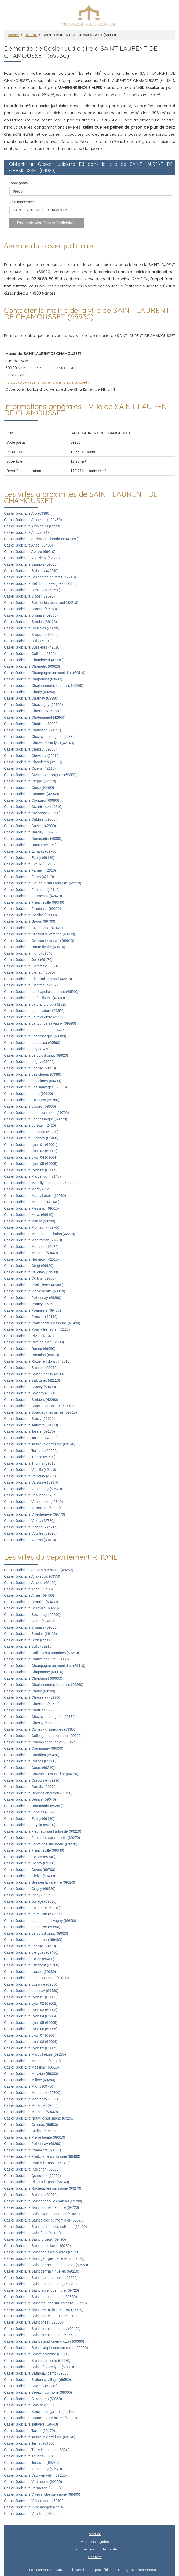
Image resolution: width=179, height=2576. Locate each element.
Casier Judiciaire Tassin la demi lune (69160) (39, 1444)
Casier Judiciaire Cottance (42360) (31, 794)
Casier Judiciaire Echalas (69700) (30, 851)
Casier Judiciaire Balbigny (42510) (31, 571)
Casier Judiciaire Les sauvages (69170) (35, 1087)
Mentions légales (95, 2541)
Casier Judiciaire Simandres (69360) (33, 2399)
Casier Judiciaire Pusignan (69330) (32, 2169)
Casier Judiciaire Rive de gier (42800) (34, 1342)
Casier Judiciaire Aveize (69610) (29, 552)
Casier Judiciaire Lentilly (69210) (30, 1068)
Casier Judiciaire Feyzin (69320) (29, 1825)
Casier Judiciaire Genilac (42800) (30, 915)
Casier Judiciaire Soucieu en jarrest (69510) (39, 1406)
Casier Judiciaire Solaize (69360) (30, 2405)
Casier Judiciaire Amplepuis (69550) (32, 526)
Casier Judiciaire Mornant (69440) (31, 1253)
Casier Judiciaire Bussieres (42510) (32, 647)
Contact (95, 2557)
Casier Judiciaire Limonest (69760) (31, 1100)
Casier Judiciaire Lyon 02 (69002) (30, 1151)
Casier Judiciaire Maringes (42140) (31, 1202)
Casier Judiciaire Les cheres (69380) (33, 1074)
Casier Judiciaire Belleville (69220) (31, 1608)
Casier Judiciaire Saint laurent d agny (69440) (40, 2284)
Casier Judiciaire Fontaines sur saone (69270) (40, 1844)
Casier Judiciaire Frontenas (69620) (32, 909)
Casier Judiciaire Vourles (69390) (30, 1533)
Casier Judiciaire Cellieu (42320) (30, 654)
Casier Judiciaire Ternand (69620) (31, 1451)
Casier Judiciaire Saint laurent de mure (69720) (41, 2290)
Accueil (13, 35)
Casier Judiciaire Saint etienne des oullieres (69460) (45, 2227)
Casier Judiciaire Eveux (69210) (29, 864)
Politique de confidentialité (94, 2549)
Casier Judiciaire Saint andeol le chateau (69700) (43, 2201)
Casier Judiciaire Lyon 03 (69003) (30, 2010)
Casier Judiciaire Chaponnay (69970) (33, 1672)
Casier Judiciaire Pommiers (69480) (32, 1310)
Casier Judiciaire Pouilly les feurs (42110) (37, 1329)
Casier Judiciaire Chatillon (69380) (31, 724)
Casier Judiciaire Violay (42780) (29, 1521)
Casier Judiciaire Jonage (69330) (30, 1901)
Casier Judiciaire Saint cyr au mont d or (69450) (42, 2214)
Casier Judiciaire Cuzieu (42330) (30, 826)
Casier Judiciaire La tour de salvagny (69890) (40, 1023)
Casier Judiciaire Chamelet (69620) (32, 666)
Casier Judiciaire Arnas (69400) (29, 1595)
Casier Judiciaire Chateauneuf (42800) (34, 717)
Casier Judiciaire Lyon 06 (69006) (30, 2029)
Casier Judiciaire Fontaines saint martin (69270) (42, 1838)
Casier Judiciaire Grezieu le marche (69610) (39, 940)
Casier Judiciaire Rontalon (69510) (31, 1355)
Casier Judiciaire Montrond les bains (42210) (39, 1234)
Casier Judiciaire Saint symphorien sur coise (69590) (46, 2348)
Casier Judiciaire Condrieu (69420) (31, 1755)
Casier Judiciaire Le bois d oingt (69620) (36, 1055)
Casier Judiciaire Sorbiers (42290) (31, 1400)
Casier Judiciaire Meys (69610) (28, 1215)
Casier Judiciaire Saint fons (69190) (32, 2233)
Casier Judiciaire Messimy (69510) (31, 1208)
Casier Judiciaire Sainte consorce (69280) (37, 2360)
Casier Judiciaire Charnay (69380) (31, 698)
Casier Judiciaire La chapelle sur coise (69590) (41, 991)
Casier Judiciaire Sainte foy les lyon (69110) (39, 2367)
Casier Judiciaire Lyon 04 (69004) (30, 1157)
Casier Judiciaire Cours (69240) (29, 1768)
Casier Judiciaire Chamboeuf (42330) (33, 660)
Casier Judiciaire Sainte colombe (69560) (36, 2354)
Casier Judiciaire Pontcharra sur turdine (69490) (42, 1323)
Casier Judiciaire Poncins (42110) (30, 1317)
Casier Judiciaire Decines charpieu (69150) (38, 1793)
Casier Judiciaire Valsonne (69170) (31, 1482)
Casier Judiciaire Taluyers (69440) (31, 1425)
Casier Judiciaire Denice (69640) (30, 1799)
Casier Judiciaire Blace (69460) (29, 1621)
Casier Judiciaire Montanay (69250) (32, 2099)
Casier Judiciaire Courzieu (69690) (31, 800)
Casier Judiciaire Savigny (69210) (30, 1393)
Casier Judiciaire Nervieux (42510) (31, 1259)
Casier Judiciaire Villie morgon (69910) (34, 2507)
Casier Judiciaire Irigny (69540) (29, 953)
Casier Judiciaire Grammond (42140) (33, 928)
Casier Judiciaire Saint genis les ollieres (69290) (42, 2252)
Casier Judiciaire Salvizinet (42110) (32, 1380)
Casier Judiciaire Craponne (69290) (32, 813)
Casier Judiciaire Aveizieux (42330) (32, 558)
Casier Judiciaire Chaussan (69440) (32, 730)
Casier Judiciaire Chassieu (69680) (32, 1704)
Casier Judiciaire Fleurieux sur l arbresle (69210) (42, 883)
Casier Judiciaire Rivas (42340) (29, 1336)
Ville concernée (21, 202)
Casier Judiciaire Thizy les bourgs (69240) (37, 2450)
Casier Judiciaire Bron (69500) (28, 1640)
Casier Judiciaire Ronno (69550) (29, 1349)
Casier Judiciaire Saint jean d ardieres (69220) (41, 2278)
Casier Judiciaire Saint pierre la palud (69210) (40, 2316)
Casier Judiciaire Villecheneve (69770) (34, 1514)
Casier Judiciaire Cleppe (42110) (30, 781)
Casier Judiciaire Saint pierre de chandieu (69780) (43, 2309)
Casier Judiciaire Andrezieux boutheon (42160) (41, 539)
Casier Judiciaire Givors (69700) (29, 921)
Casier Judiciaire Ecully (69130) (29, 858)
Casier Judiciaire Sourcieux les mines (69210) (40, 1412)
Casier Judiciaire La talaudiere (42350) (34, 1017)
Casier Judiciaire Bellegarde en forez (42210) (40, 577)
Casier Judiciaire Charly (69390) (29, 692)
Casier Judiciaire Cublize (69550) (30, 819)
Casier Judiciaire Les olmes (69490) (32, 1081)
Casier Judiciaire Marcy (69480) (29, 1189)
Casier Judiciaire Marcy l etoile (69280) (35, 1196)
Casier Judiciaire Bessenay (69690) (32, 590)
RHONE (31, 35)
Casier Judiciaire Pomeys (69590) (31, 1304)
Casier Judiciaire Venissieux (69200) (33, 2482)
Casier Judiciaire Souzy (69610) (29, 1419)
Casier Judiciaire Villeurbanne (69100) (34, 2501)
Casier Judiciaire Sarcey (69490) (30, 1387)
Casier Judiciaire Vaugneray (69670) (33, 1489)
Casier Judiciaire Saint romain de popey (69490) (42, 2329)
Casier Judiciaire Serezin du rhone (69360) (38, 2392)
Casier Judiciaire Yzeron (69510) (30, 1540)
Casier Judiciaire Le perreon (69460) (33, 1940)
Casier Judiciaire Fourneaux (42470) (33, 896)
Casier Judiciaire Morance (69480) (31, 1247)
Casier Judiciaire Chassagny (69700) (33, 705)
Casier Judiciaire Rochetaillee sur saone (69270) (42, 2188)
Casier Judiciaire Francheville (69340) (34, 902)
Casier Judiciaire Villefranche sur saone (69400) (42, 2494)
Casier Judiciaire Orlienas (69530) (31, 1272)
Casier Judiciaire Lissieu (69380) (30, 1106)
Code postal (19, 183)
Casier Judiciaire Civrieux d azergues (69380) (40, 775)
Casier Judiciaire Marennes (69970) (32, 2061)
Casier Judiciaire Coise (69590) (29, 787)
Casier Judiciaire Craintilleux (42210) (33, 807)
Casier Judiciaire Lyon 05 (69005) (30, 1164)
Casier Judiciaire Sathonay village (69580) (37, 2380)
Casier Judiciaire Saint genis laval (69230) (37, 2246)
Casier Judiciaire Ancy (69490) (28, 532)
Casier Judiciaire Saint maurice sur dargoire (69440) (45, 2303)
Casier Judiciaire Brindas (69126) (30, 622)
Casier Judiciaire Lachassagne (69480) (35, 1036)
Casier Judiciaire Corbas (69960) (30, 1761)
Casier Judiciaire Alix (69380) (27, 513)
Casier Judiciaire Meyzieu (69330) (31, 2074)
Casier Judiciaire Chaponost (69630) (33, 679)
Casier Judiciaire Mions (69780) (29, 2086)
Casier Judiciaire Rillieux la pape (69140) (36, 2182)
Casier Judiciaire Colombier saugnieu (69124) (40, 1742)
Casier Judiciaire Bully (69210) (28, 641)
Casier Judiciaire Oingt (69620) (28, 1266)
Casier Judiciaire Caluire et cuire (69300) (36, 1659)
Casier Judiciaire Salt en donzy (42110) (35, 1374)
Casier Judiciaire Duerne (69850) (30, 845)
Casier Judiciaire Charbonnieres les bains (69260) (43, 685)
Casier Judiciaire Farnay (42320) (30, 870)
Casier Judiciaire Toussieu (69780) (31, 2462)
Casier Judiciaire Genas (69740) (29, 1857)
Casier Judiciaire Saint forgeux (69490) (35, 2239)
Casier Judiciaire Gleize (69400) (29, 1876)
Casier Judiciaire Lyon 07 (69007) (30, 2035)
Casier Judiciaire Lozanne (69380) (31, 1132)
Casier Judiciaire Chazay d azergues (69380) (40, 736)
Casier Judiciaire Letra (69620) (28, 1094)
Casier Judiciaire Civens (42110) (30, 768)
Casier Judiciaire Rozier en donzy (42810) (37, 1361)
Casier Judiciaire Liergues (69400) (31, 1952)
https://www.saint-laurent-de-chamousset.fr (48, 382)
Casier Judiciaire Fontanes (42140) (32, 889)
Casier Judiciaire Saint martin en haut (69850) (40, 2297)
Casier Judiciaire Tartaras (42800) (31, 1438)
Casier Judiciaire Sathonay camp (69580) (37, 2373)
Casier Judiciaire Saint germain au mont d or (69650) (46, 2265)
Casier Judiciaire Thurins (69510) (30, 1463)
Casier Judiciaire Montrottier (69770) (33, 1240)
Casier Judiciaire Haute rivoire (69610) (34, 947)
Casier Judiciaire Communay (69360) (33, 1748)
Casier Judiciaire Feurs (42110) (29, 877)
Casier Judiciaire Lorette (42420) (30, 1125)
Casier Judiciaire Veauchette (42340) (33, 1502)
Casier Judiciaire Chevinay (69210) (32, 756)
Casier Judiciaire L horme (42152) (31, 985)
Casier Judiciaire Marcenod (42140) (32, 1176)
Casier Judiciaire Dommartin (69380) (33, 838)
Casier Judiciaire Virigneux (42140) (32, 1527)
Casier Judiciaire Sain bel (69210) (31, 1368)
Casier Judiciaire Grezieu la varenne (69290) (39, 934)
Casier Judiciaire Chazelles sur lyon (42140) (39, 743)
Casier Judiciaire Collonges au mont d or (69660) (43, 1736)
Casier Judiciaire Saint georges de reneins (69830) (44, 2258)
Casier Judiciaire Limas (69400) (29, 1959)
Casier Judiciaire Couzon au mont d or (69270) (41, 1774)
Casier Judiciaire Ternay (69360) (29, 2443)
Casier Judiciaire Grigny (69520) (29, 1889)
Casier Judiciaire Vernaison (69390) (32, 1508)
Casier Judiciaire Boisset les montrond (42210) (41, 603)
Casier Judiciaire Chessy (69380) (30, 749)
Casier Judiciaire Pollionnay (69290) (32, 1298)
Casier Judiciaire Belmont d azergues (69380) (40, 583)
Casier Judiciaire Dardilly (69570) (30, 832)
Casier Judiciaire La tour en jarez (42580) (37, 1030)
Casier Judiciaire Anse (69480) (28, 545)
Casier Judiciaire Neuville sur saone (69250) (39, 2118)
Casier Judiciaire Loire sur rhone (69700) (36, 1113)
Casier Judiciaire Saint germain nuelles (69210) (41, 2271)
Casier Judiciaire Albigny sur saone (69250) (38, 1570)
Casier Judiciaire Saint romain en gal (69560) (40, 2335)
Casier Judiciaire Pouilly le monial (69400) (37, 2163)
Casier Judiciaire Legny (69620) (29, 1062)
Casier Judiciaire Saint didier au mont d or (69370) (44, 2220)
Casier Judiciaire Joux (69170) (28, 960)
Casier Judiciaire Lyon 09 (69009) (30, 1170)
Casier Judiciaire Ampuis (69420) (30, 1583)
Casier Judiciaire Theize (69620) (29, 1457)
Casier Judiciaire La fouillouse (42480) (34, 998)
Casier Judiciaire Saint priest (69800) (33, 2322)
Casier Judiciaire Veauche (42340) (31, 1495)
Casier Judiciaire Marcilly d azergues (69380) (40, 1183)
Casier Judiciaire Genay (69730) (29, 1863)
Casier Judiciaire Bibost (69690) (29, 596)
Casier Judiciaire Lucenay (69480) (31, 1138)
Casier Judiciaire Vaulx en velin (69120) (35, 2475)
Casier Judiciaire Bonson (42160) (30, 609)
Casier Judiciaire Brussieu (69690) (31, 634)
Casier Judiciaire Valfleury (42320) (31, 1476)
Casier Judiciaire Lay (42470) (27, 1049)
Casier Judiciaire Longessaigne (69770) (35, 1119)
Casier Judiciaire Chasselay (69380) (33, 711)
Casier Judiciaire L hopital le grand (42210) (38, 979)
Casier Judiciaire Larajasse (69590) (32, 1042)
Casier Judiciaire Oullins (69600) (30, 1278)
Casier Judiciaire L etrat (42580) (29, 972)
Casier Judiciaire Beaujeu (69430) (31, 1602)
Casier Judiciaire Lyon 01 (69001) (30, 1145)
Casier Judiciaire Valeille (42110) (30, 1470)
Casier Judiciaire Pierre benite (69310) (34, 1291)
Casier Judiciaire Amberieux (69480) (33, 520)
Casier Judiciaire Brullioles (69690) (31, 628)
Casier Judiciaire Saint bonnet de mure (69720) (41, 2207)
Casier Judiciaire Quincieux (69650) (32, 2176)
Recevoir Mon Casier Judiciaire (45, 223)
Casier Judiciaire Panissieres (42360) (33, 1285)
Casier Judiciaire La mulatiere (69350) (34, 1011)
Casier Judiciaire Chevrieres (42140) (33, 762)
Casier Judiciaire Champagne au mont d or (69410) (44, 673)
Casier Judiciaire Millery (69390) (29, 1221)
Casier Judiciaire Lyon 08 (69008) (30, 2042)
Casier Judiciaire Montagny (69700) (32, 1227)
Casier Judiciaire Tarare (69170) (29, 1431)
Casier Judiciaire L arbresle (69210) (32, 966)
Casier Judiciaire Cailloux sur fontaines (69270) (41, 1653)
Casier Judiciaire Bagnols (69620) (31, 564)
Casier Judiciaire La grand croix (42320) (35, 1004)
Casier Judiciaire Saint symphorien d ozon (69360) (44, 2341)
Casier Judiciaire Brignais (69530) (31, 615)
